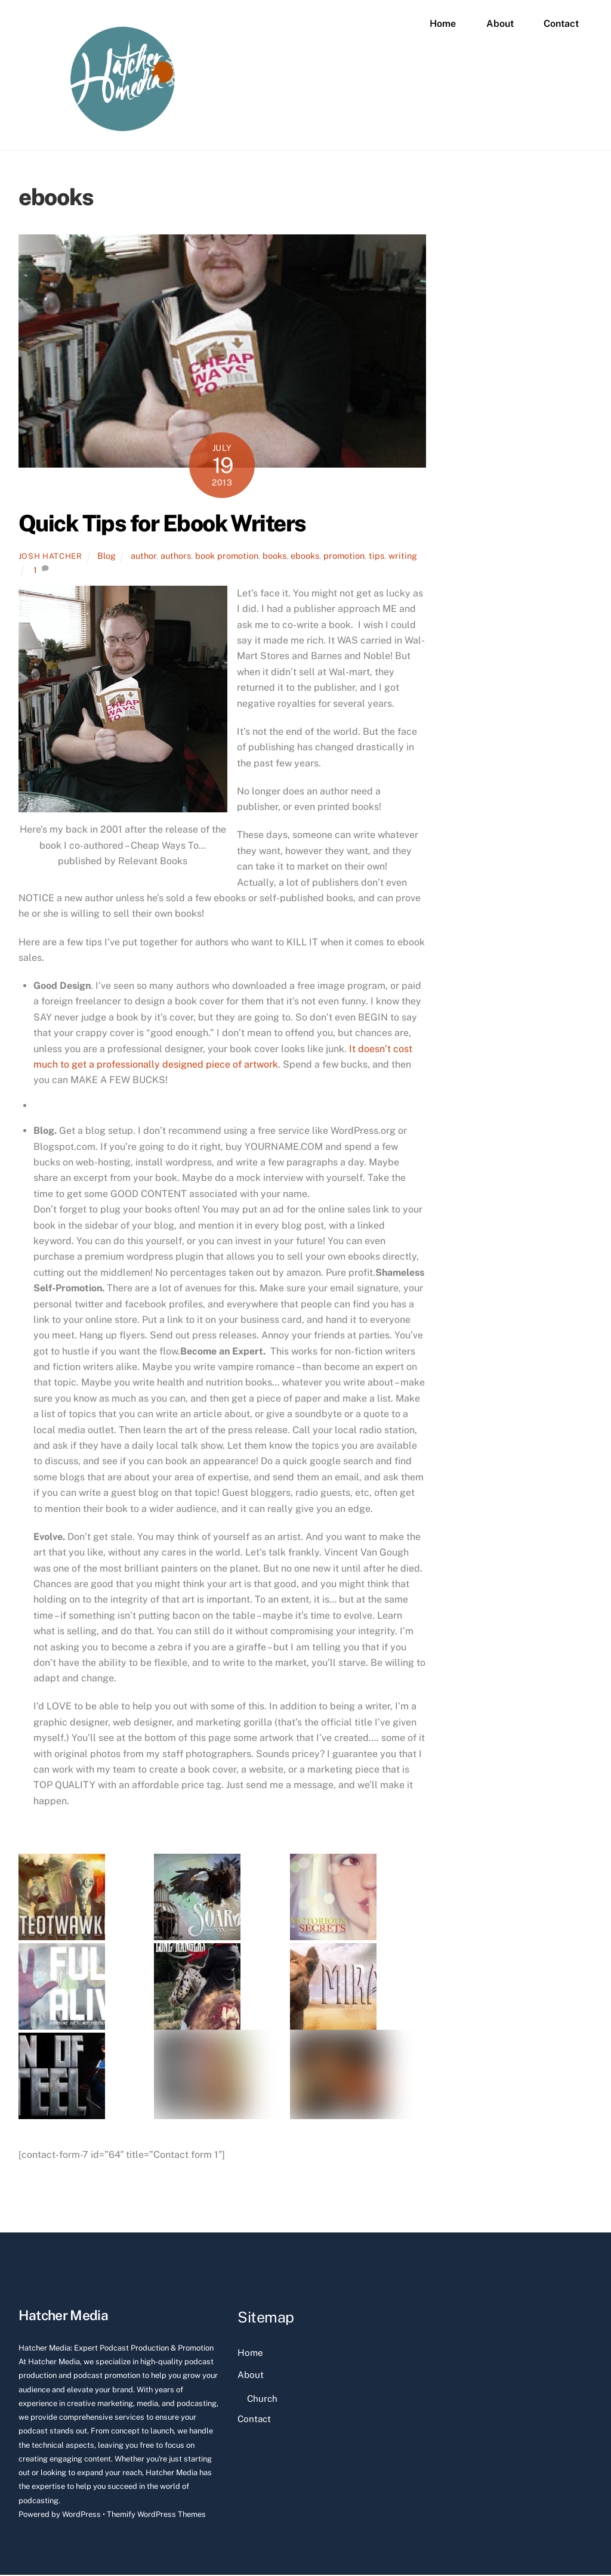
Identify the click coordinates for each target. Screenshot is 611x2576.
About (500, 24)
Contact (561, 24)
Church (262, 2400)
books (274, 557)
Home (443, 24)
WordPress (81, 2515)
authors (176, 557)
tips (376, 557)
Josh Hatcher (50, 557)
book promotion (226, 557)
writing (402, 557)
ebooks (305, 557)
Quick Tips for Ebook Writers (162, 524)
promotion (344, 557)
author (143, 557)
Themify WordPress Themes (156, 2515)
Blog (106, 557)
